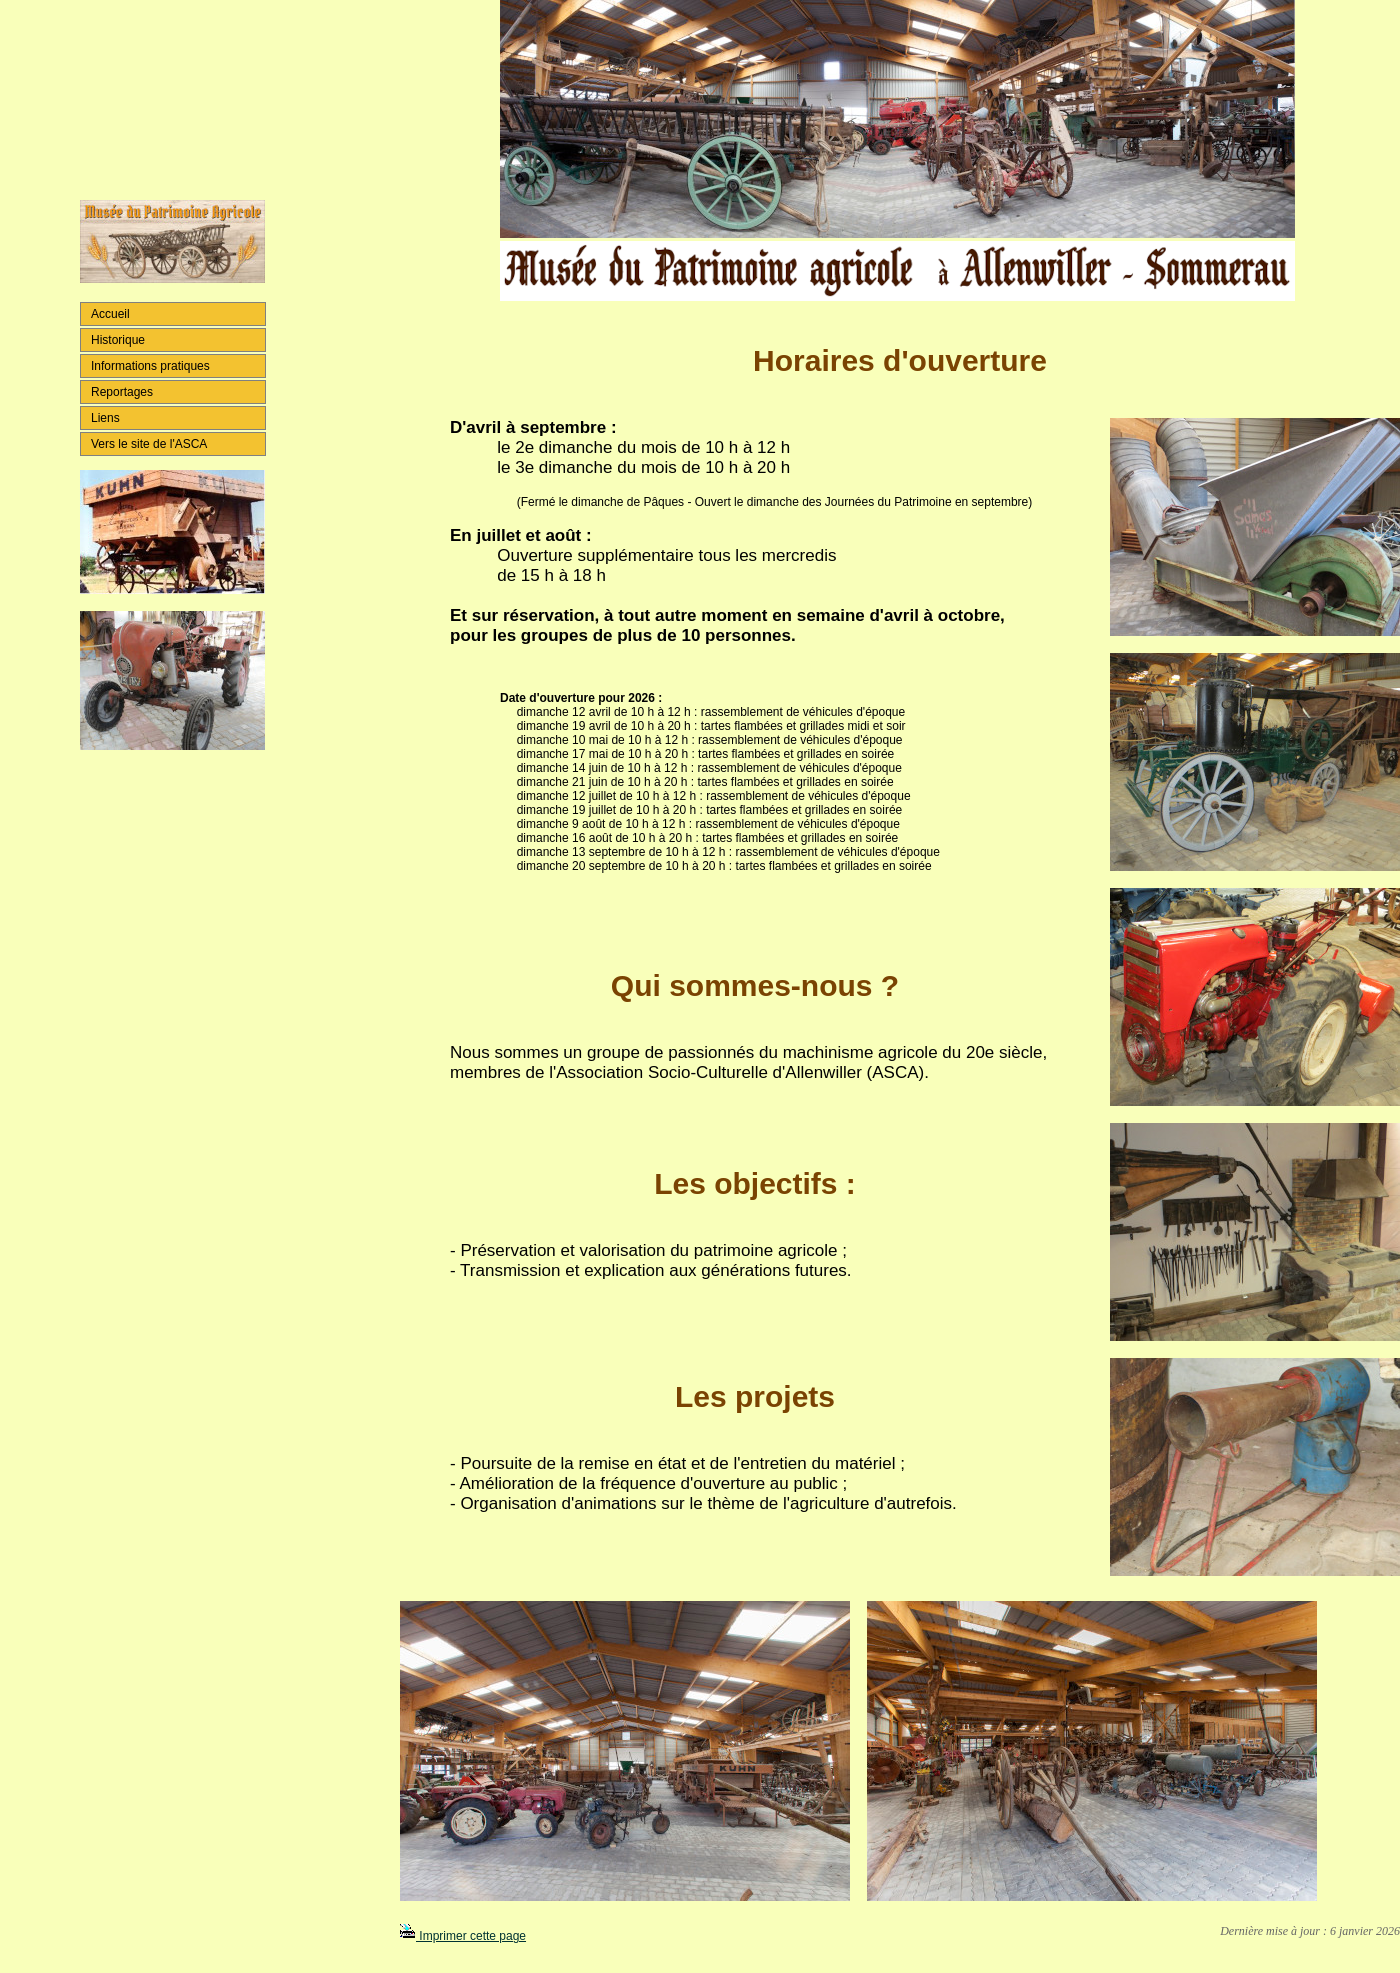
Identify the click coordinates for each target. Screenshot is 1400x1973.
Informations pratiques (150, 366)
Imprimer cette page (463, 1936)
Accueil (110, 314)
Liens (105, 418)
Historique (118, 340)
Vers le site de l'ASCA (149, 444)
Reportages (122, 392)
